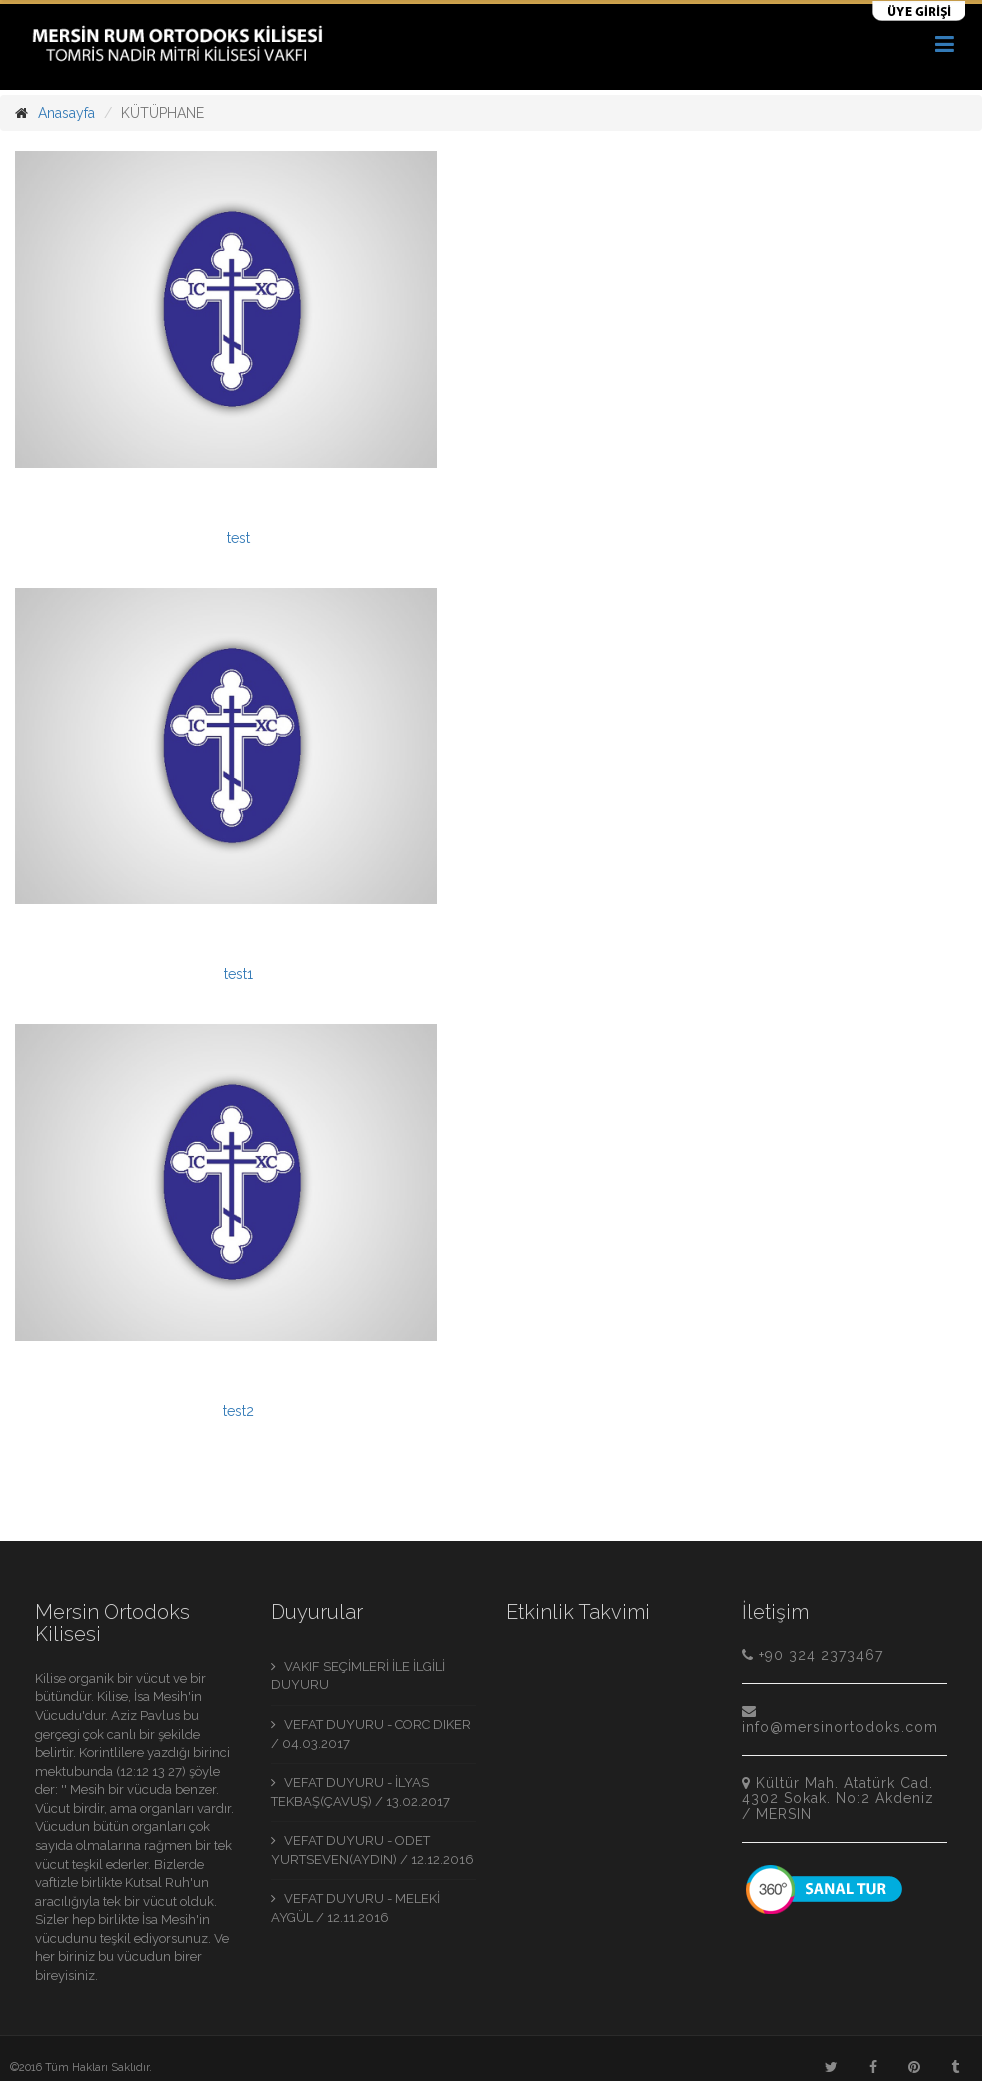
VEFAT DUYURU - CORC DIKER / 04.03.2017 (371, 1734)
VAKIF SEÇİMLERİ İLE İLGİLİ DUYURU (358, 1676)
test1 (238, 974)
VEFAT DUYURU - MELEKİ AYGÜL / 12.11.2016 (355, 1908)
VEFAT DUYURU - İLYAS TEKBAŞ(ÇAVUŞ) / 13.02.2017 (360, 1792)
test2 (238, 1411)
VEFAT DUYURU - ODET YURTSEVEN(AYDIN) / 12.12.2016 (372, 1850)
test (238, 538)
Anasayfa (66, 113)
